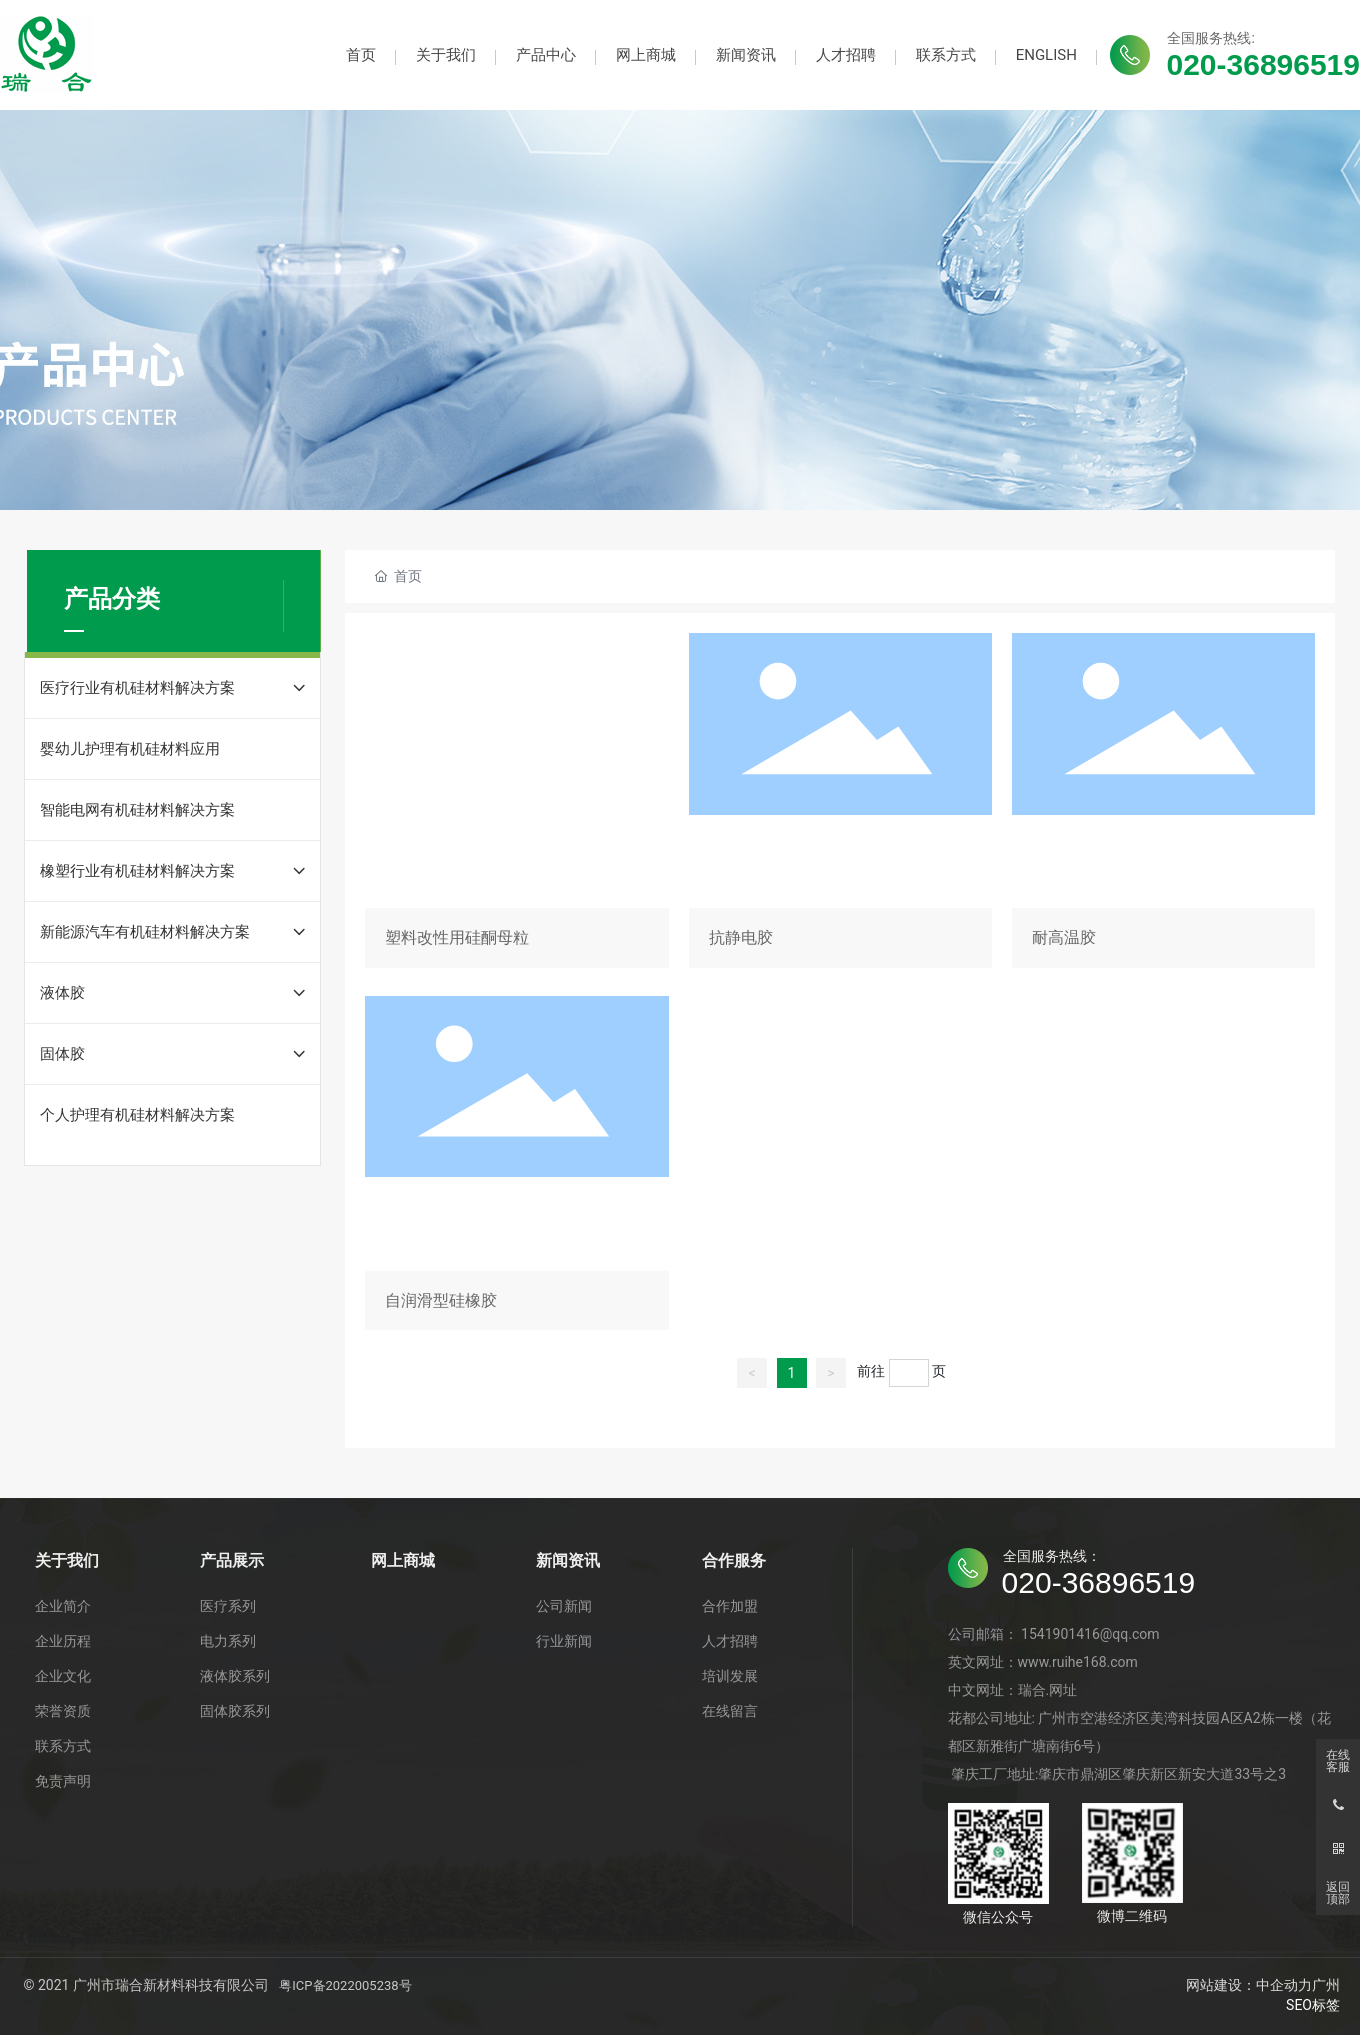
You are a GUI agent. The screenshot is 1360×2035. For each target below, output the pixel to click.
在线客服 (1338, 1761)
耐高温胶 (1163, 804)
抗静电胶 (840, 804)
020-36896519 (1263, 64)
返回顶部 (1338, 1893)
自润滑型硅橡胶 (516, 1167)
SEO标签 (1313, 2005)
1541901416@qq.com (1090, 1634)
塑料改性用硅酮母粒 (516, 804)
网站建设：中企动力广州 (1263, 1985)
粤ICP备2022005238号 (345, 1985)
